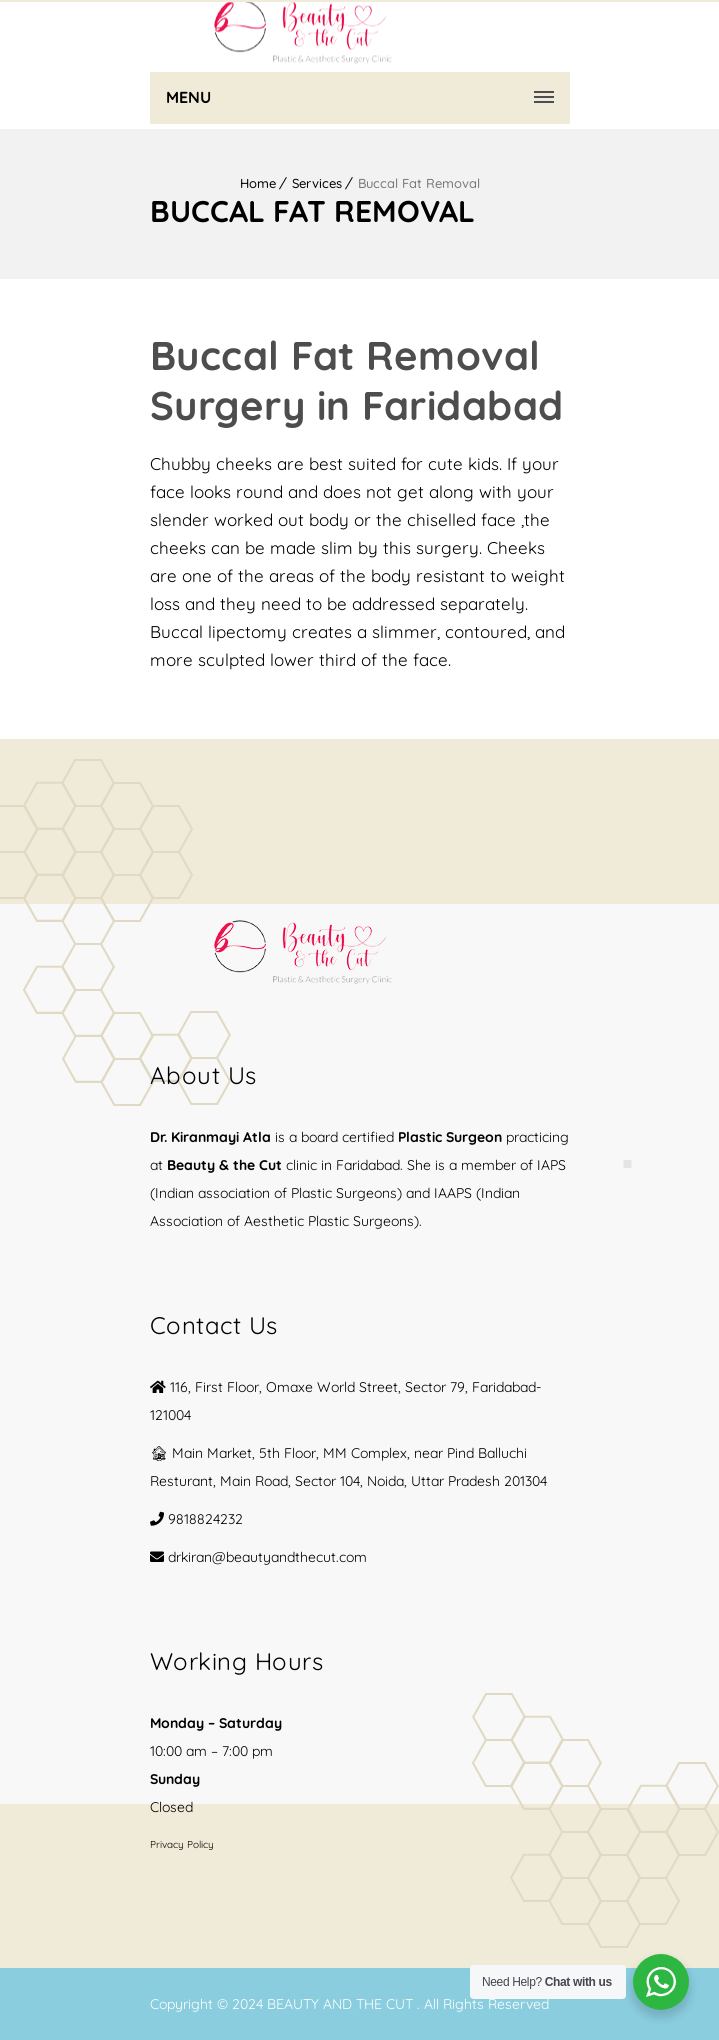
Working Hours (237, 1661)
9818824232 (205, 1519)
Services (317, 183)
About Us (203, 1075)
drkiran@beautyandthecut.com (267, 1557)
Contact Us (214, 1325)
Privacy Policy (182, 1844)
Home (258, 183)
